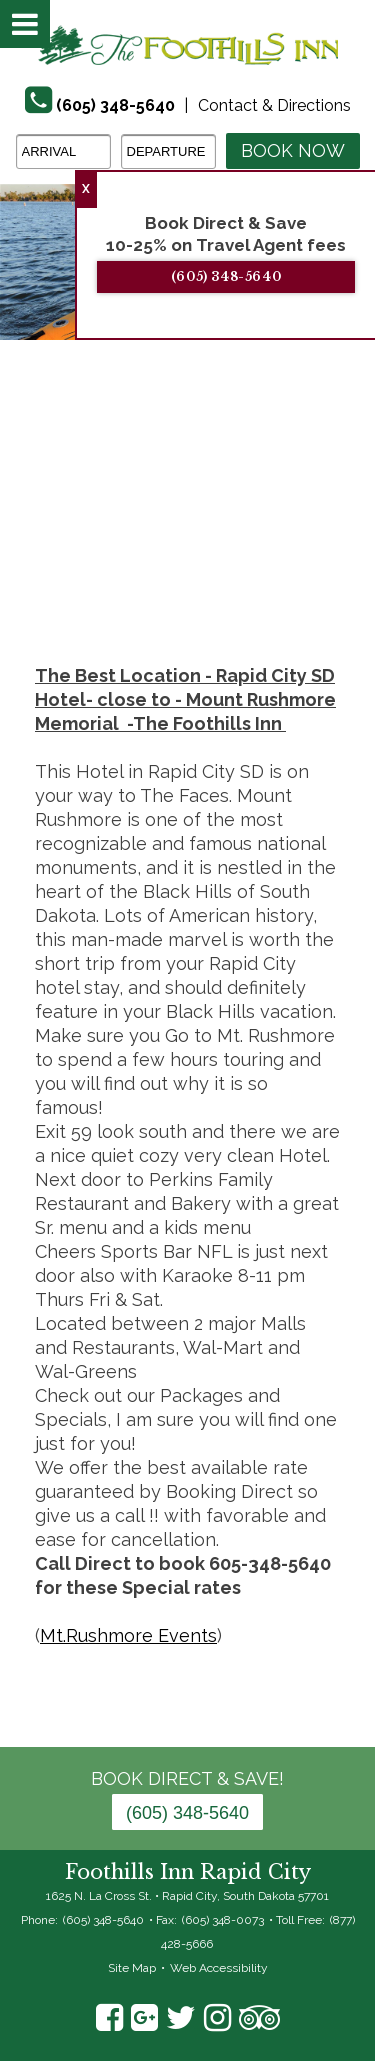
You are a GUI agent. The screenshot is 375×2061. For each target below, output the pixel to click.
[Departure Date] (168, 151)
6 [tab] (173, 509)
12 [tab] (353, 509)
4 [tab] (113, 509)
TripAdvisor (259, 2018)
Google (144, 2018)
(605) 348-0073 (223, 1920)
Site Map (132, 1968)
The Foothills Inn (188, 45)
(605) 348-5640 (241, 276)
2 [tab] (53, 509)
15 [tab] (158, 533)
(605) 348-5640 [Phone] (115, 105)
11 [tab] (323, 509)
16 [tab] (188, 533)
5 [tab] (143, 509)
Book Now (293, 150)
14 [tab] (128, 533)
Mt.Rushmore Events (128, 1635)
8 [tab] (233, 509)
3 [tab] (83, 509)
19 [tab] (278, 533)
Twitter (181, 2018)
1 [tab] (23, 509)
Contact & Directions (274, 105)
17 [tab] (218, 533)
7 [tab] (203, 509)
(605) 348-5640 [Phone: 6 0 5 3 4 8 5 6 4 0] (187, 1813)
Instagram (217, 2018)
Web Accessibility (219, 1968)
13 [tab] (98, 533)
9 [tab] (263, 509)
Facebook (109, 2018)
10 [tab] (293, 509)
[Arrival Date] (63, 151)
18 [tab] (248, 533)
